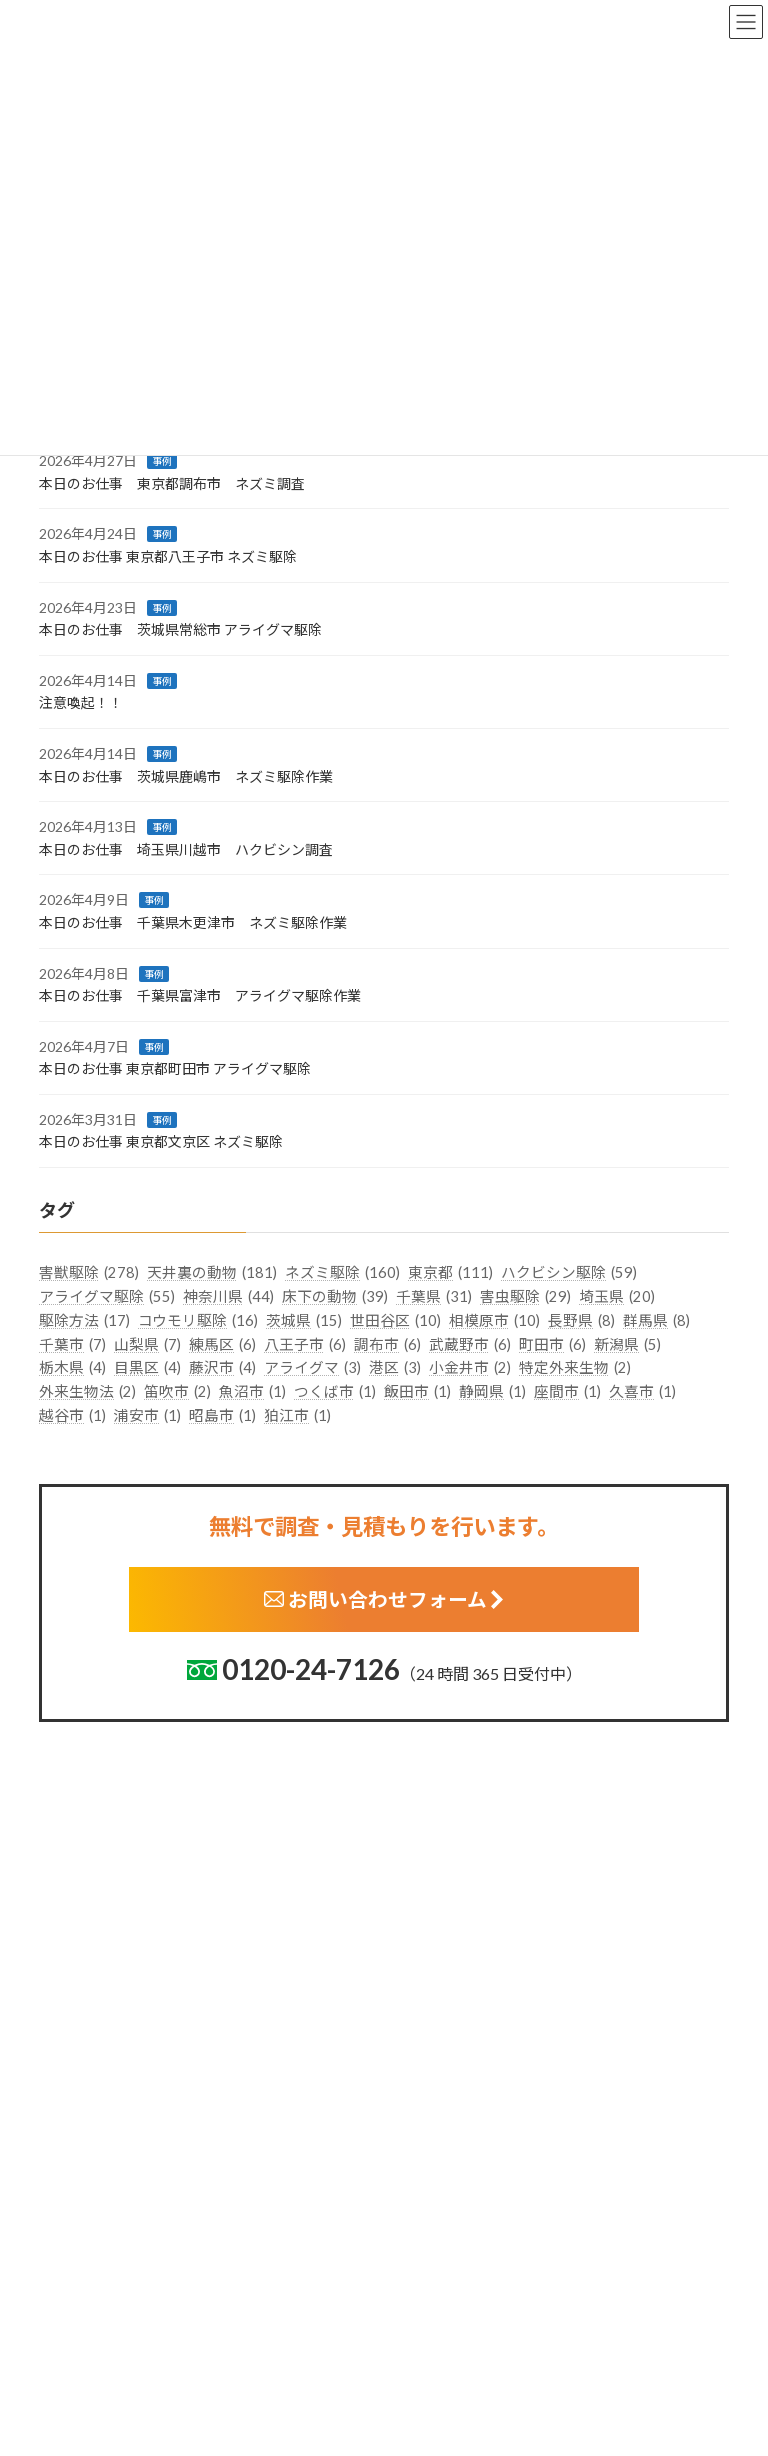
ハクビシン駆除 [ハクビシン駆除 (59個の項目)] (569, 1273)
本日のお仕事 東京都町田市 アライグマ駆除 (175, 1068)
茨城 (413, 2178)
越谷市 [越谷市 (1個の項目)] (72, 1416)
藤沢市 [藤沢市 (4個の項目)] (222, 1368)
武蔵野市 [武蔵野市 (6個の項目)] (470, 1344)
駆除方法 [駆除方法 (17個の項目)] (84, 1321)
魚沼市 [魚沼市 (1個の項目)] (252, 1392)
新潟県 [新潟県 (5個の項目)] (627, 1344)
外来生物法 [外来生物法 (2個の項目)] (87, 1392)
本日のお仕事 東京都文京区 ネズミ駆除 (161, 1141)
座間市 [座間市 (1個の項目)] (567, 1392)
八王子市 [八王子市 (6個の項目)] (305, 1344)
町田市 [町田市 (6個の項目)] (552, 1344)
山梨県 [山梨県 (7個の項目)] (147, 1344)
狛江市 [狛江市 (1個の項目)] (297, 1416)
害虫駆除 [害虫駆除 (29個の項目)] (525, 1297)
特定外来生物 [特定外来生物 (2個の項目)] (575, 1368)
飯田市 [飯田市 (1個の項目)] (417, 1392)
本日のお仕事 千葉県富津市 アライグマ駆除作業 (200, 995)
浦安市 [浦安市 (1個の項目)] (147, 1416)
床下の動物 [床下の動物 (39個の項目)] (335, 1297)
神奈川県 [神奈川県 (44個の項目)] (228, 1297)
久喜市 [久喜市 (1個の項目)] (642, 1392)
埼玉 (413, 2272)
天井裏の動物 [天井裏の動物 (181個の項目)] (212, 1273)
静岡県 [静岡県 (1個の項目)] (492, 1392)
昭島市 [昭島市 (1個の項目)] (222, 1416)
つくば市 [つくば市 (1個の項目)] (335, 1392)
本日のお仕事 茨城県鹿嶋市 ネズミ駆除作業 (186, 775)
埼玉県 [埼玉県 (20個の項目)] (617, 1297)
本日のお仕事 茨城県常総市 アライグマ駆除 (180, 629)
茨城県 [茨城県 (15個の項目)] (304, 1321)
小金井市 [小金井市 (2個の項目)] (470, 1368)
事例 (162, 461)
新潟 (413, 2366)
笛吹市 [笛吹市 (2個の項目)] (177, 1392)
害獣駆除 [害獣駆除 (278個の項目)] (89, 1273)
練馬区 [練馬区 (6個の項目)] (222, 1344)
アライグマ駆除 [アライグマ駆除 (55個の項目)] (107, 1297)
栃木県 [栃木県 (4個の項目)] (72, 1368)
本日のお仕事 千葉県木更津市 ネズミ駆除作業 (193, 922)
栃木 (413, 2210)
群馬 (413, 2241)
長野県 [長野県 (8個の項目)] (581, 1321)
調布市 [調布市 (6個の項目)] (387, 1344)
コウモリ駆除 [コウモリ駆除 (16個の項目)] (198, 1321)
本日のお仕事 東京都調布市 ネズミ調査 (172, 483)
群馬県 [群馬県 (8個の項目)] (656, 1321)
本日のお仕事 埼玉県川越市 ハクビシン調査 (186, 848)
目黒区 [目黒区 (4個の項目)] (147, 1368)
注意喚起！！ (81, 702)
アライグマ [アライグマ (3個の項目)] (312, 1368)
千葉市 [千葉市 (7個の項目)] (72, 1344)
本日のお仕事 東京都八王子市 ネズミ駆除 (168, 556)
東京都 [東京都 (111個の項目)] (450, 1273)
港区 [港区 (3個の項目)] (395, 1368)
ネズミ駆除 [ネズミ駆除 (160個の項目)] (342, 1273)
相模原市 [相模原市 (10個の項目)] (494, 1321)
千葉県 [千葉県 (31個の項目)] (434, 1297)
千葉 (413, 2303)
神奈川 (420, 2334)
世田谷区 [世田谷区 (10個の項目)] (395, 1321)
